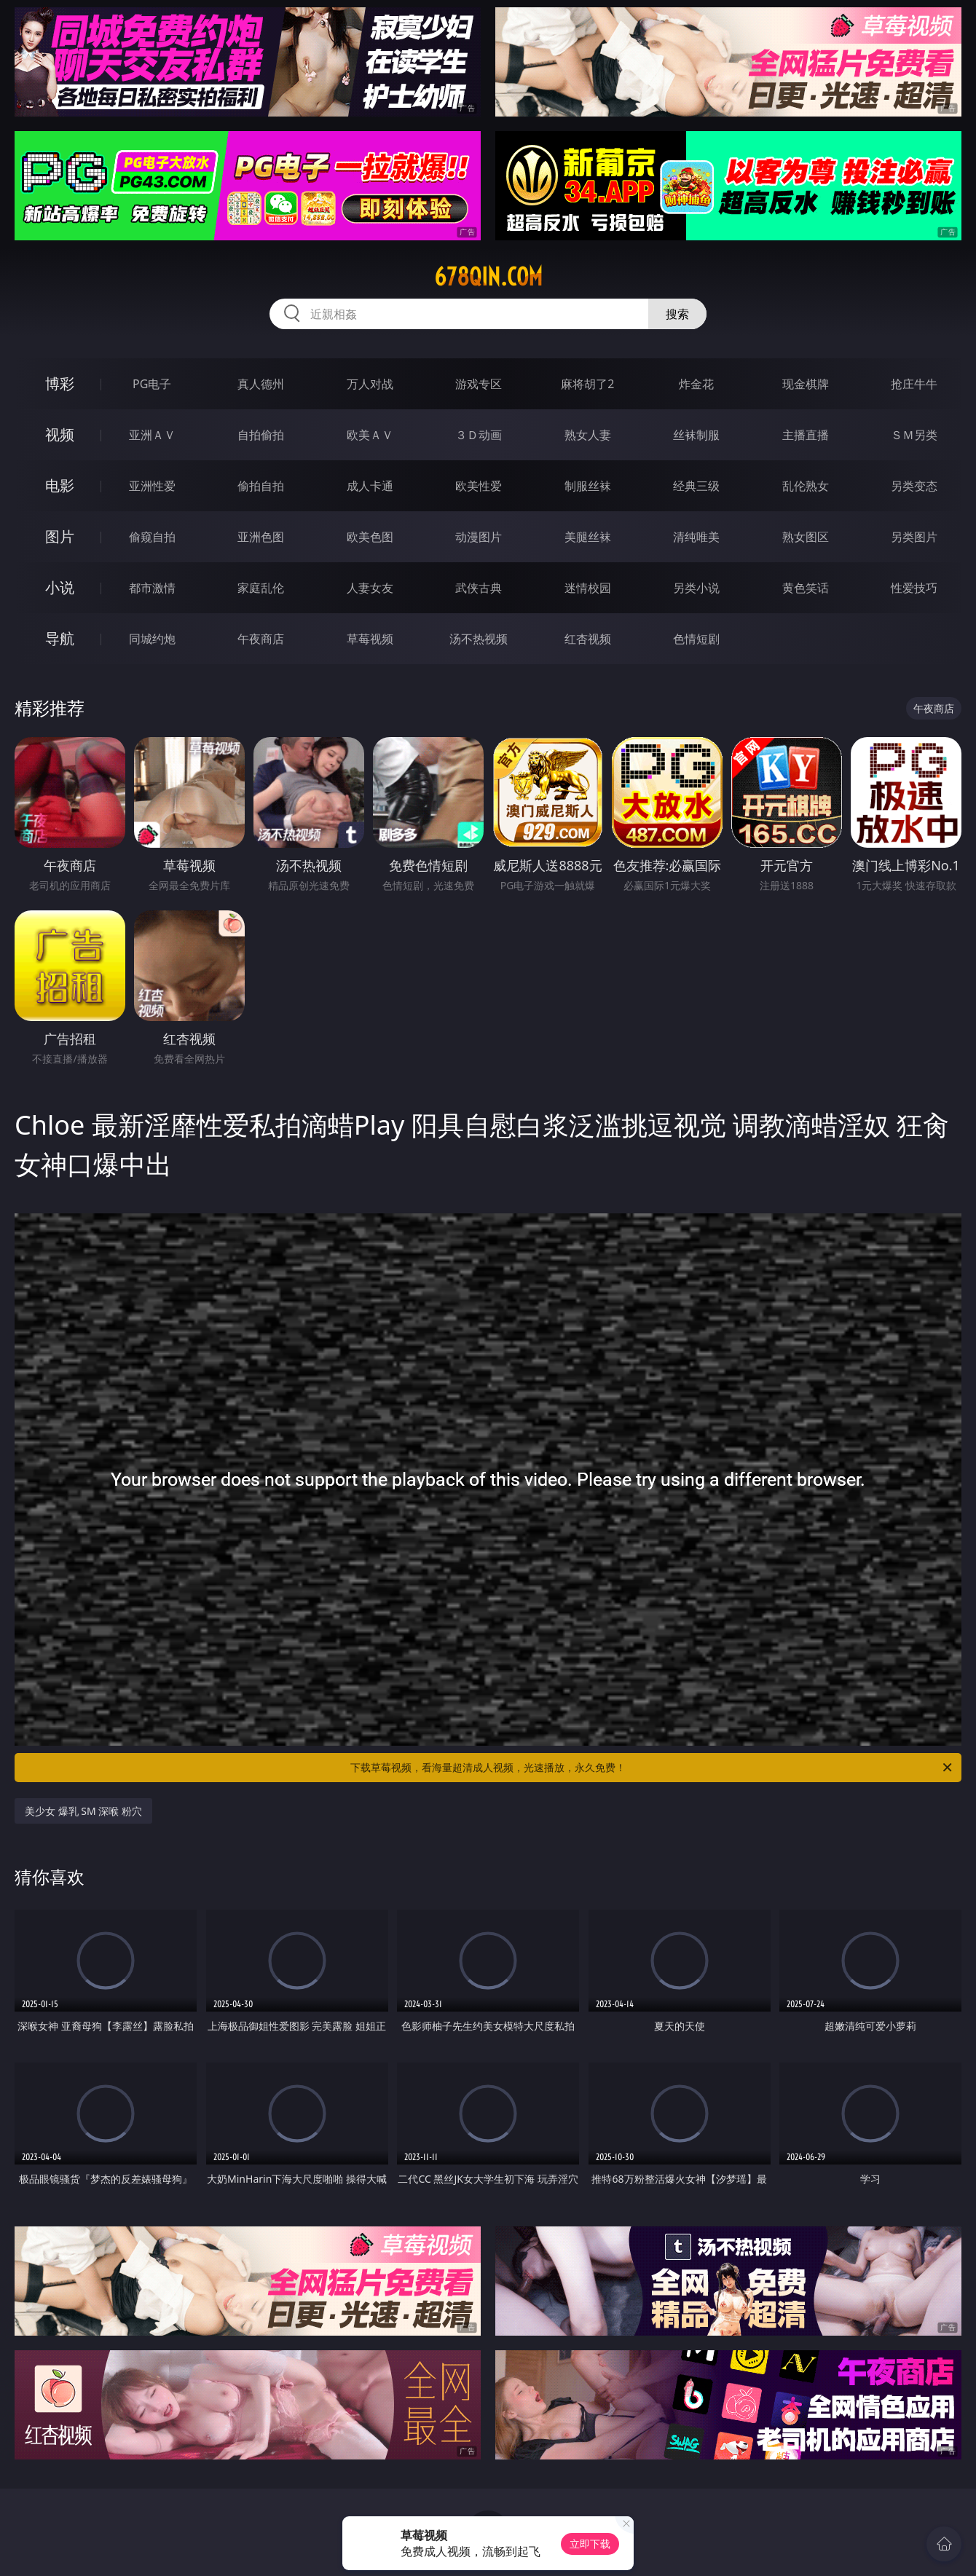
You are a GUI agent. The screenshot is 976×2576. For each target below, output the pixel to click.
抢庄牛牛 (914, 384)
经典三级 (696, 486)
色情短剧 (696, 639)
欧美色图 (370, 537)
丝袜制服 (696, 435)
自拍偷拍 (260, 435)
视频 (59, 434)
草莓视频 (370, 639)
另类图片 (914, 537)
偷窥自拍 (152, 537)
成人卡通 (370, 486)
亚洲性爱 (152, 486)
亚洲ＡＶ (152, 435)
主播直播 (805, 435)
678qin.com (488, 276)
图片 (59, 536)
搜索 (677, 314)
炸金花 (696, 384)
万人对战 (370, 384)
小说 (59, 587)
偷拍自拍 (260, 486)
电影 (59, 485)
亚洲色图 (260, 537)
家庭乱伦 (260, 588)
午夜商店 (260, 639)
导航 (59, 638)
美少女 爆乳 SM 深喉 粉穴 (83, 1811)
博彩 (59, 383)
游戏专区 (478, 384)
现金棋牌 (805, 384)
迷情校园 (587, 588)
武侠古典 (478, 588)
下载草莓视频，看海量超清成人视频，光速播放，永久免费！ (652, 1767)
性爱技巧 (914, 588)
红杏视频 (587, 639)
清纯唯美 (696, 537)
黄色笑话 (805, 588)
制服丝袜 (587, 486)
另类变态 (914, 486)
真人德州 (260, 384)
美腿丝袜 (587, 537)
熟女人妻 (587, 435)
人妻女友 (370, 588)
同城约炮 (152, 639)
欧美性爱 (478, 486)
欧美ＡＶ (370, 435)
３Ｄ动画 (478, 435)
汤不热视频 (478, 639)
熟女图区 (805, 537)
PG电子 (152, 384)
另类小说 (696, 588)
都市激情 (152, 588)
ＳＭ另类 (914, 435)
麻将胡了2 (587, 384)
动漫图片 (478, 537)
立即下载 (590, 2544)
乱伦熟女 (805, 486)
